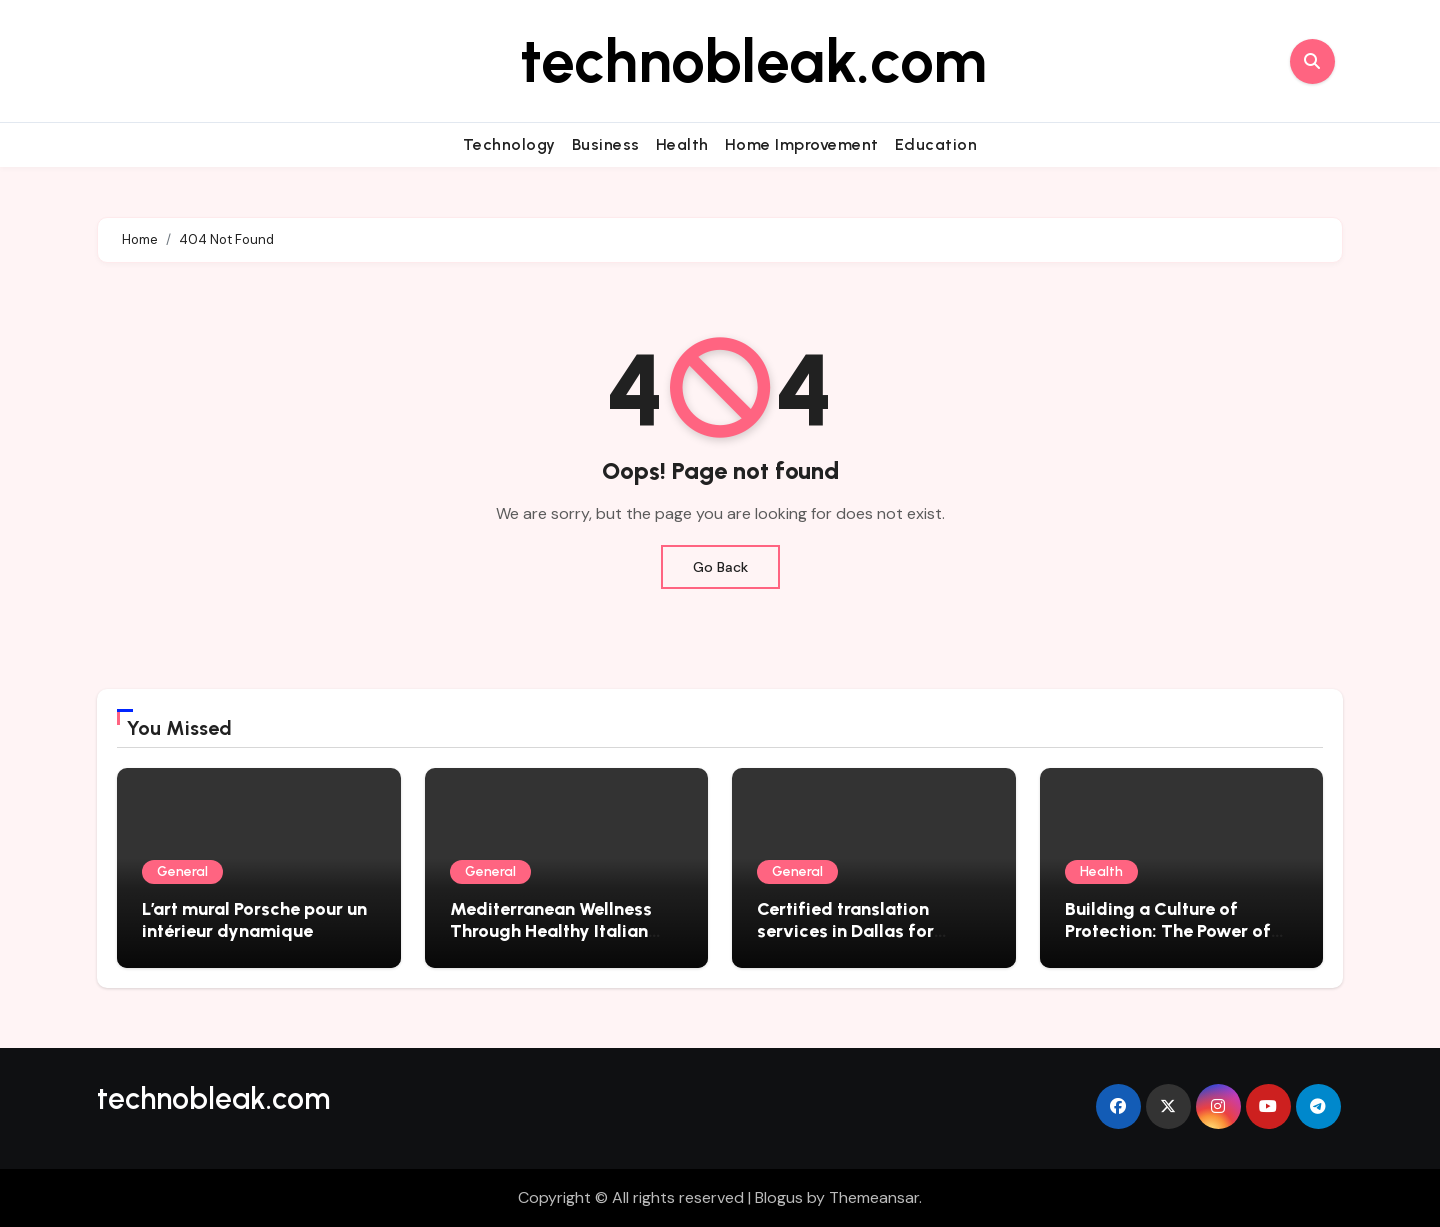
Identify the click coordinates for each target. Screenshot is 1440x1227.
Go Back (720, 567)
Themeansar (874, 1197)
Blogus (779, 1197)
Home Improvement (802, 144)
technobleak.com (753, 61)
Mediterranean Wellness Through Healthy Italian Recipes (551, 930)
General (182, 871)
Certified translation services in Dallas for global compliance (845, 930)
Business (606, 144)
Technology (509, 144)
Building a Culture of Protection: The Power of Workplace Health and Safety (1168, 941)
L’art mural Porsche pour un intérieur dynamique (254, 920)
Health (682, 144)
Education (936, 144)
